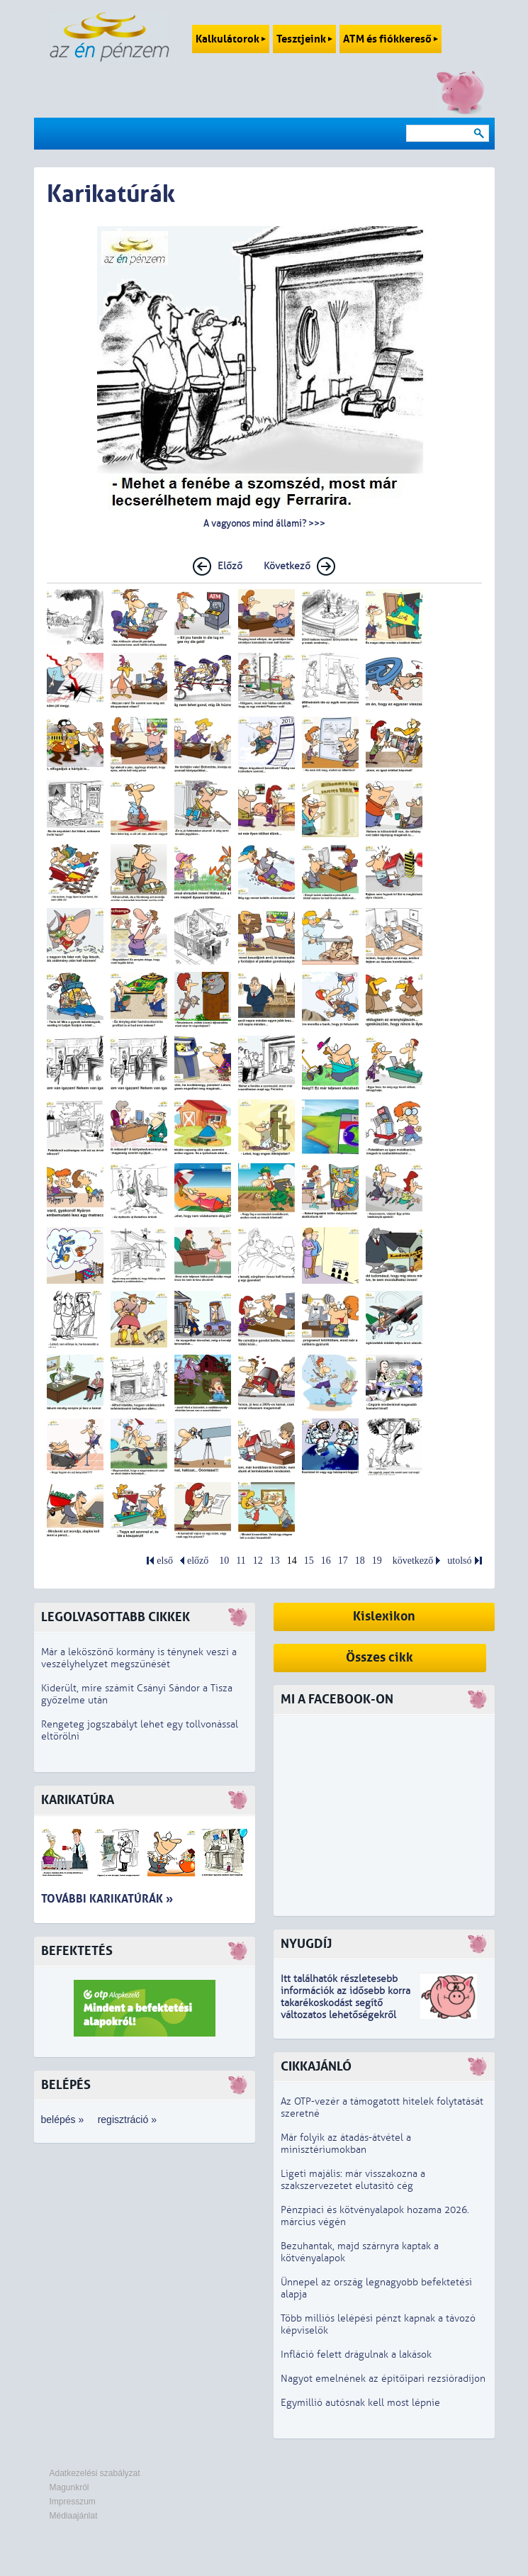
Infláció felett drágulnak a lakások (356, 2354)
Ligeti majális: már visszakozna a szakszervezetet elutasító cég (353, 2180)
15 (309, 1560)
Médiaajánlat (74, 2516)
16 (326, 1560)
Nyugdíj (306, 1944)
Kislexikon (384, 1616)
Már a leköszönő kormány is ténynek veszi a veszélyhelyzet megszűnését (139, 1658)
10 (224, 1560)
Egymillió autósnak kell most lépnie (360, 2403)
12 (258, 1560)
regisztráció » (127, 2119)
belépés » (62, 2119)
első (165, 1560)
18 (360, 1560)
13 (275, 1560)
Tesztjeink (304, 39)
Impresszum (73, 2502)
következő (413, 1560)
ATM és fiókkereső (390, 39)
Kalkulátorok (231, 39)
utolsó (459, 1560)
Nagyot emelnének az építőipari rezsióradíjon (383, 2379)
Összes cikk (379, 1657)
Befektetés (77, 1951)
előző (197, 1560)
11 (240, 1560)
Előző (230, 566)
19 (377, 1560)
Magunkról (69, 2487)
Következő (287, 566)
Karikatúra (77, 1800)
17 (343, 1560)
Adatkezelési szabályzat (95, 2473)
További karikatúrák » (107, 1898)
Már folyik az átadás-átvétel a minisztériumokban (346, 2144)
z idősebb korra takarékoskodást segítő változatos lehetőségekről (345, 2003)
